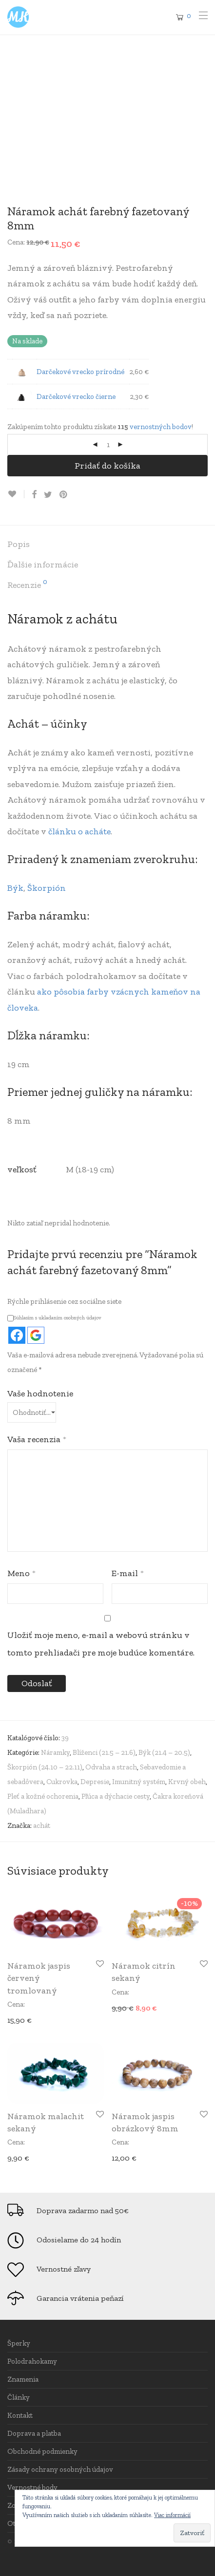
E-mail (128, 1573)
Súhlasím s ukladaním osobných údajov (54, 1318)
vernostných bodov (161, 426)
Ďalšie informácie (42, 564)
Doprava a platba (34, 2433)
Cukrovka (62, 1781)
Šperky (18, 2343)
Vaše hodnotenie (40, 1393)
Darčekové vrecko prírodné (80, 371)
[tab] (107, 544)
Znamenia (23, 2379)
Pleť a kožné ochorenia (42, 1796)
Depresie (94, 1781)
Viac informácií (172, 2515)
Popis (18, 544)
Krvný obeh (187, 1781)
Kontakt (20, 2415)
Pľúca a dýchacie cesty (115, 1796)
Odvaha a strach (111, 1767)
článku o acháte (79, 831)
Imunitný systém (138, 1781)
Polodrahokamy (32, 2361)
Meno (21, 1573)
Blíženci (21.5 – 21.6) (104, 1752)
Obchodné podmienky (42, 2451)
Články (18, 2397)
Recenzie (27, 584)
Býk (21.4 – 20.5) (164, 1752)
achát (41, 1825)
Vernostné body (32, 2487)
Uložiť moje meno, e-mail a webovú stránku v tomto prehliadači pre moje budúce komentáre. (101, 1644)
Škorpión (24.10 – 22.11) (44, 1767)
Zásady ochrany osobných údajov (60, 2469)
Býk (15, 888)
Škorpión (46, 888)
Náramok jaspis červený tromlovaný (38, 1977)
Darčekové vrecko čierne (76, 396)
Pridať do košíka (107, 465)
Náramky (55, 1752)
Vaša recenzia (36, 1439)
